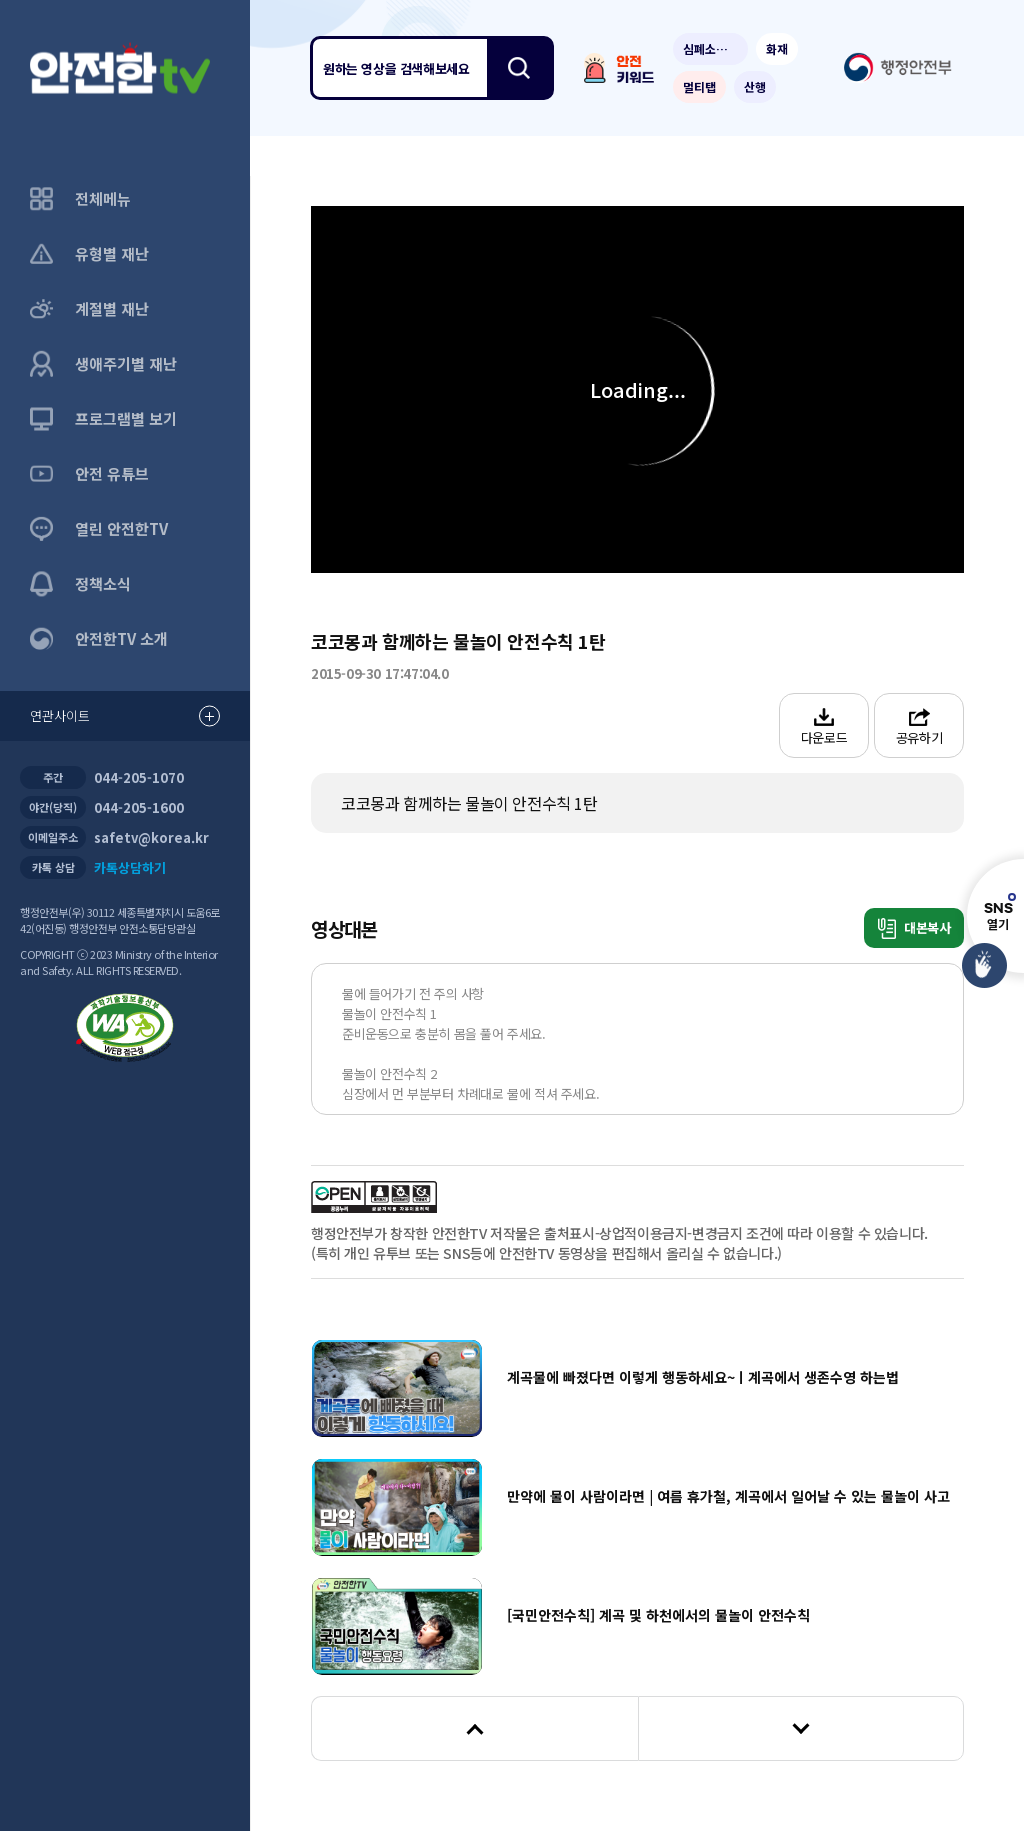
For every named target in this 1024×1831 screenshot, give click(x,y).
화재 (777, 48)
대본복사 (914, 928)
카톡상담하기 (130, 867)
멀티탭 (699, 86)
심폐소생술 (710, 48)
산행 (755, 86)
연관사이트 (125, 716)
